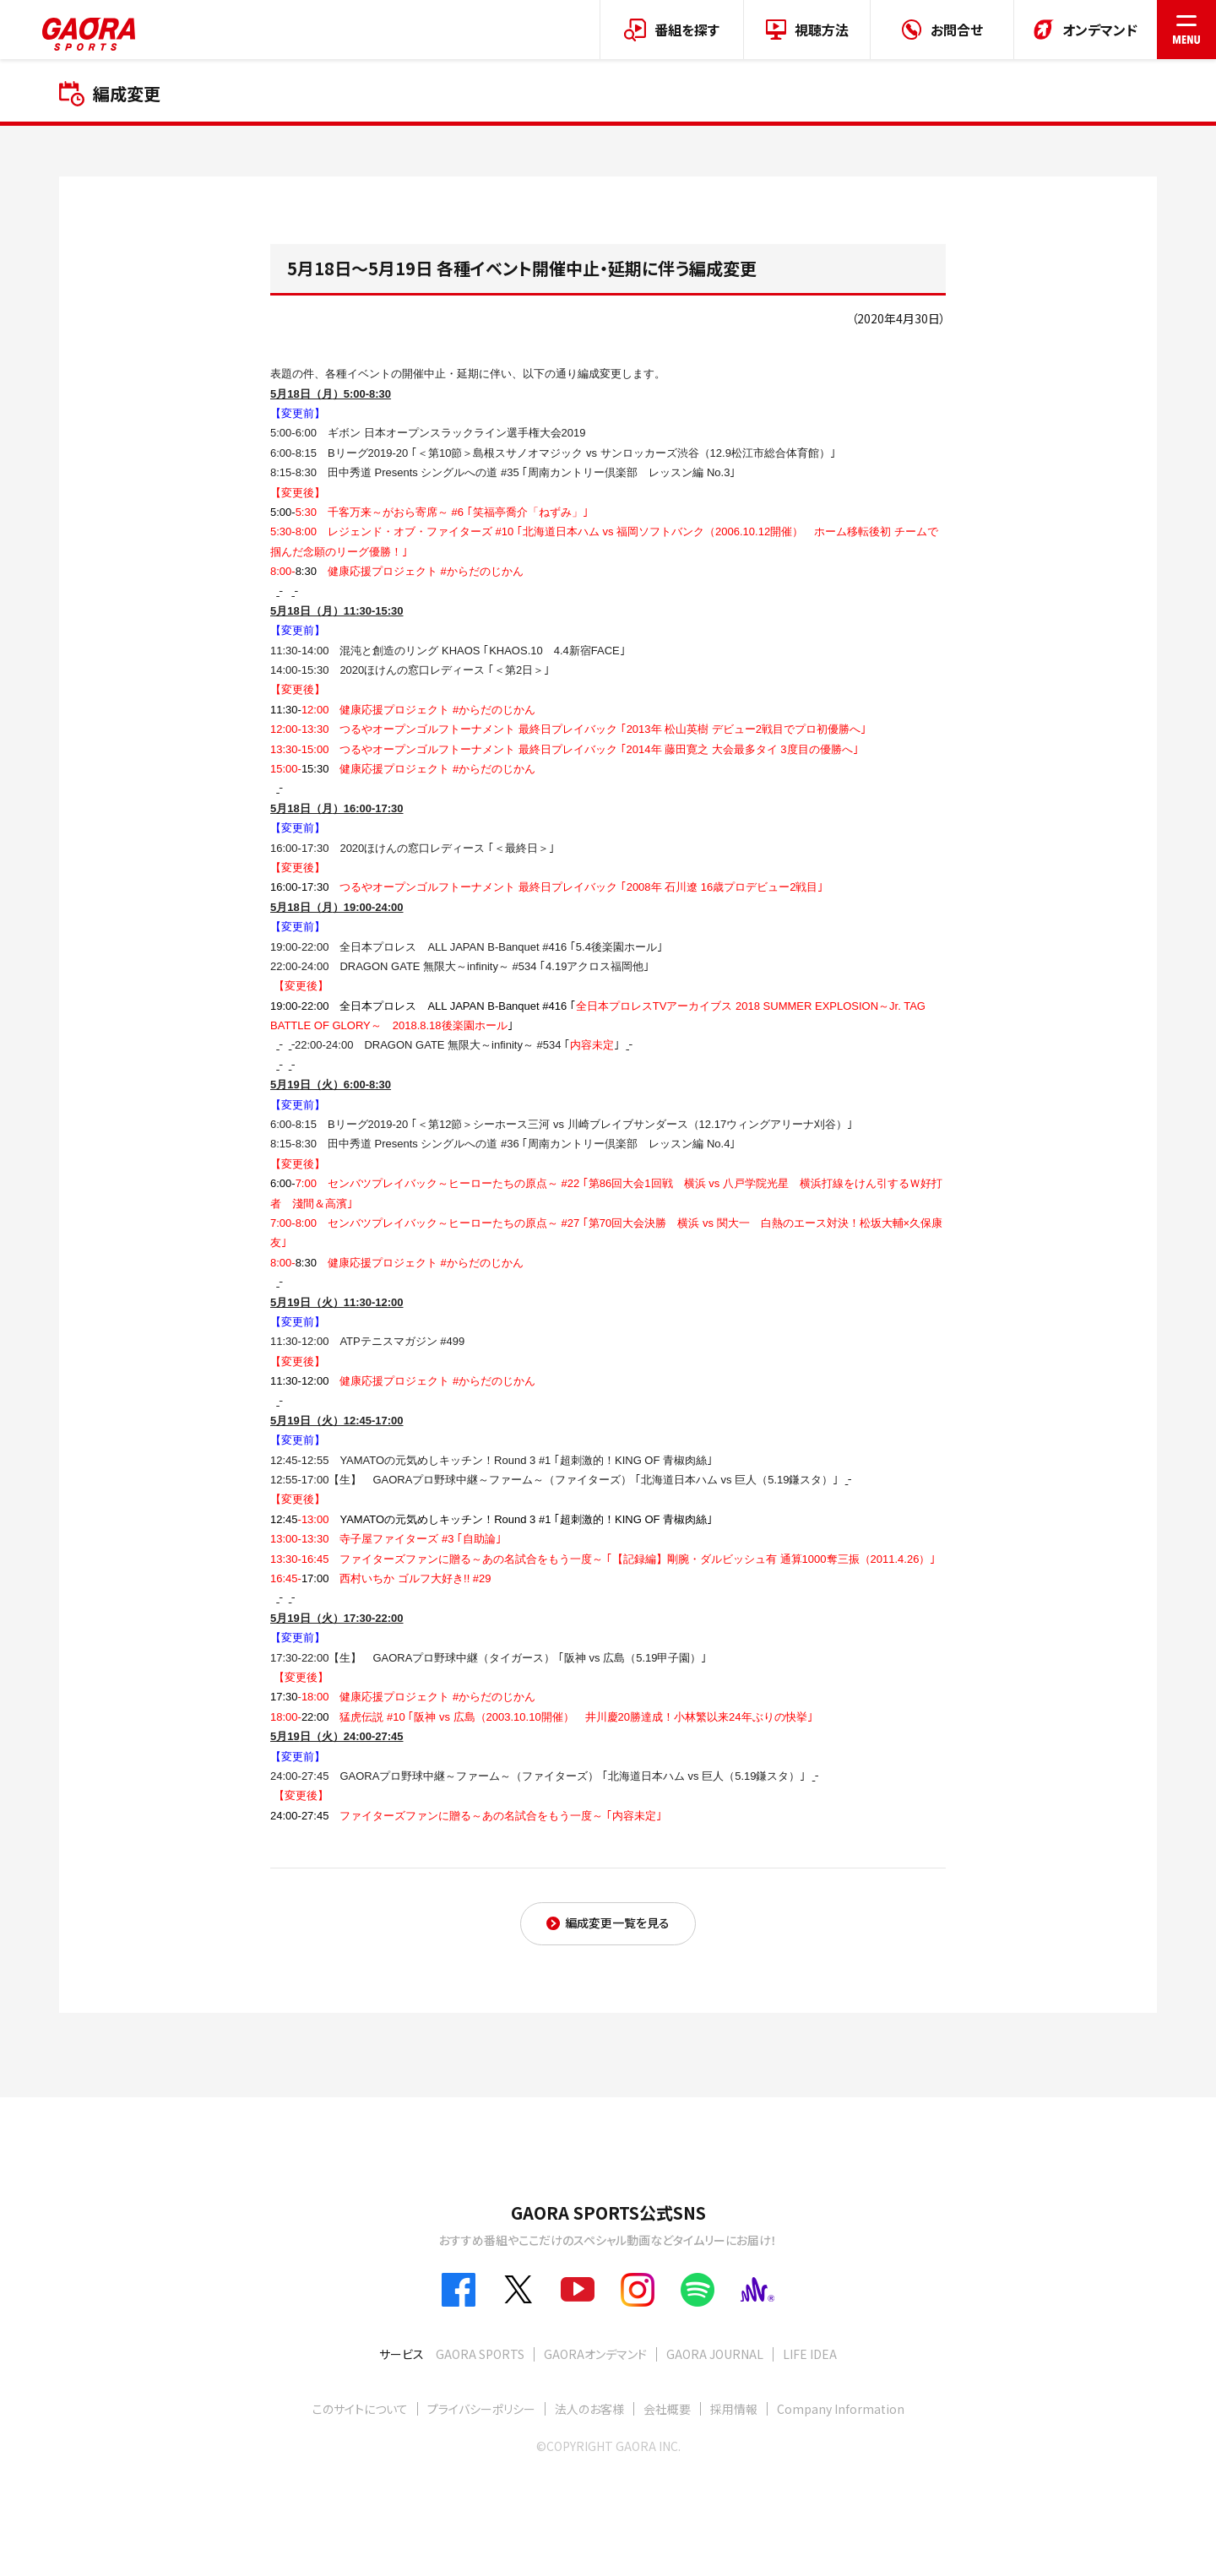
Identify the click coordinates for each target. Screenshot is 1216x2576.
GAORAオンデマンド (595, 2354)
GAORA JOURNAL (714, 2354)
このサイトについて (360, 2408)
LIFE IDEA (810, 2354)
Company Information (840, 2408)
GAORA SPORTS (480, 2354)
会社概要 (667, 2408)
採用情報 (733, 2408)
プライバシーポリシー (481, 2408)
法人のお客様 (589, 2408)
